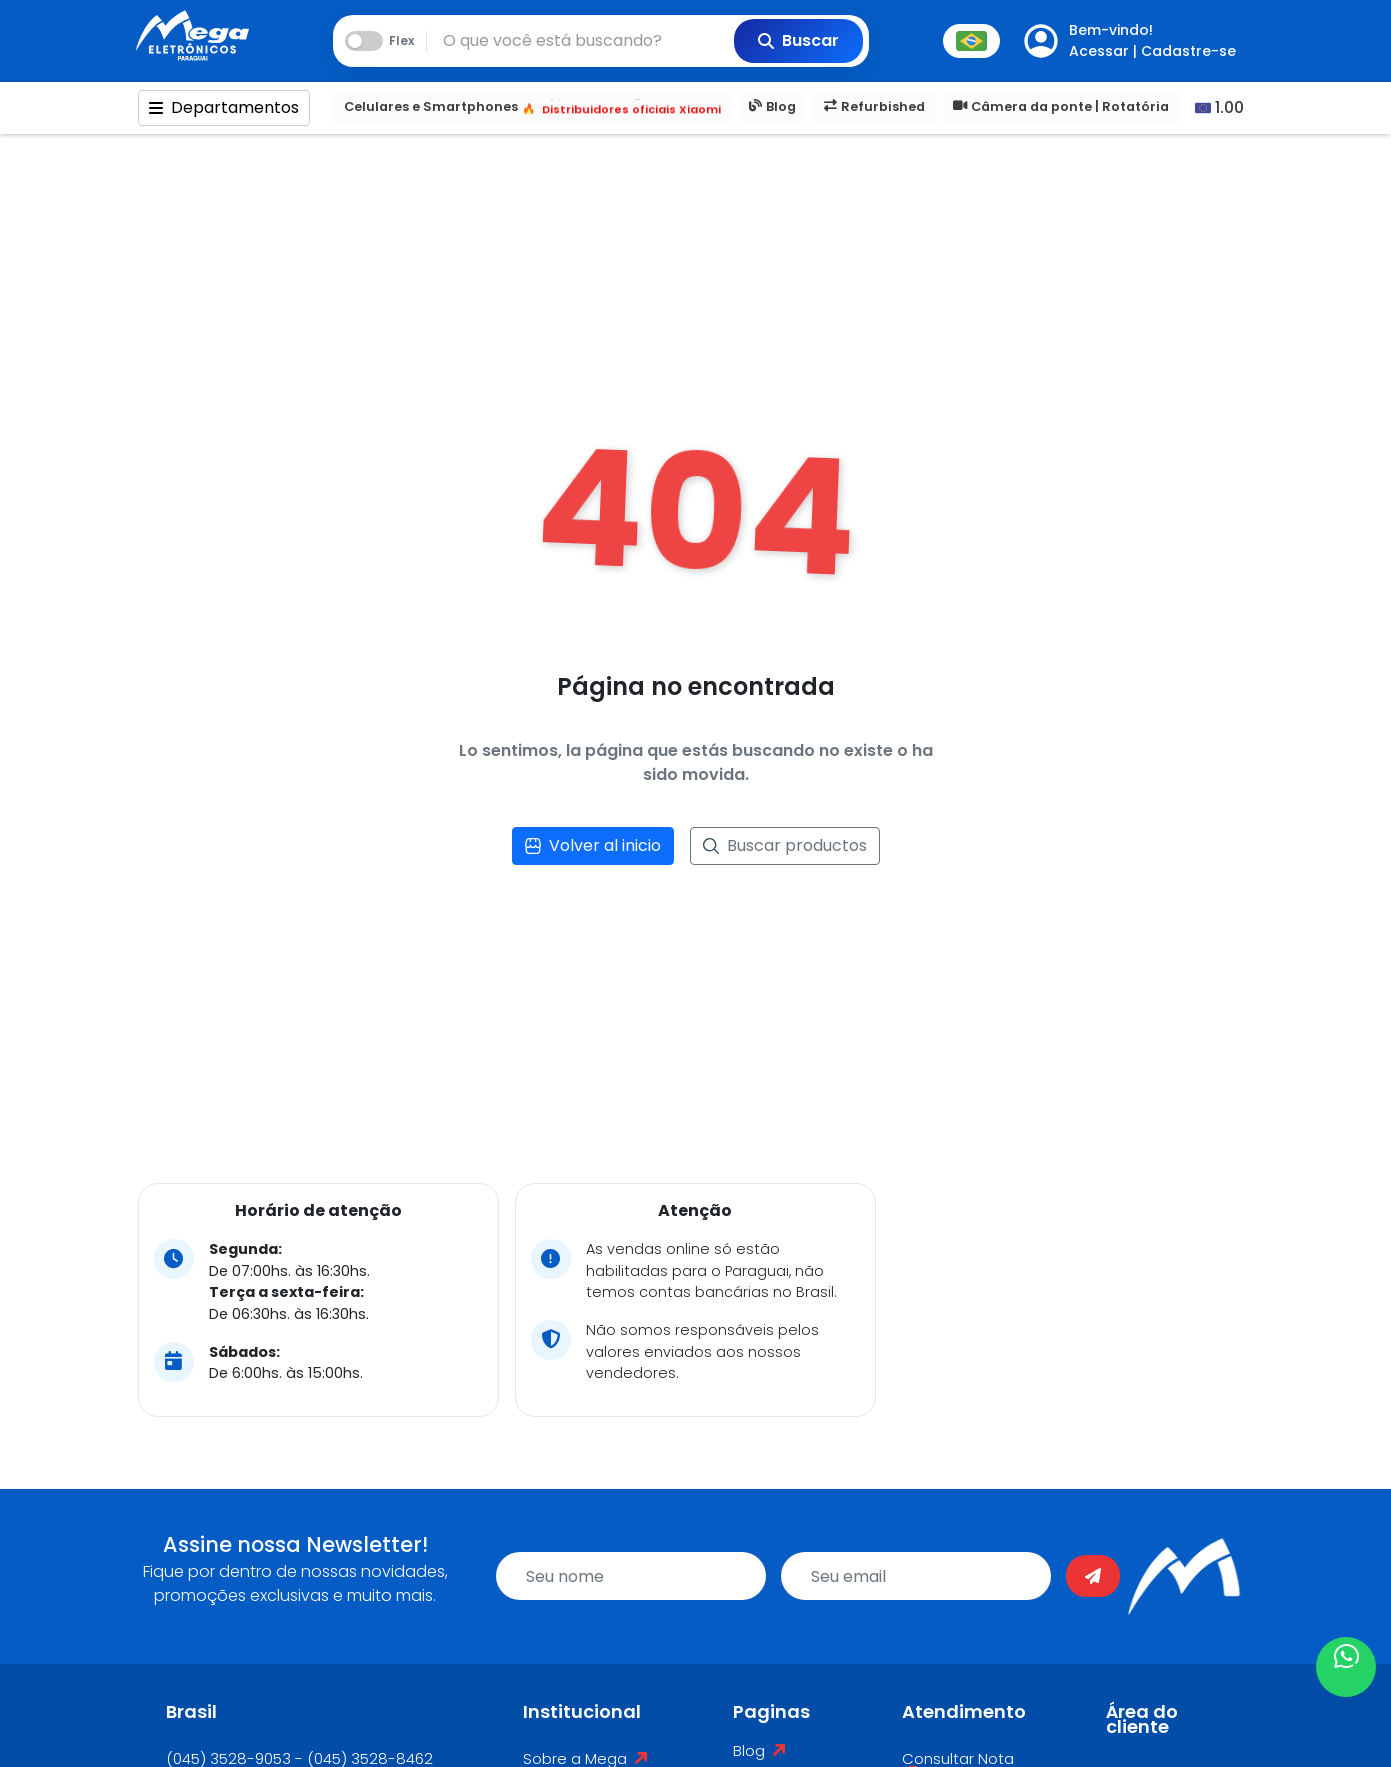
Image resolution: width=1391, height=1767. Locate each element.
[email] (916, 1576)
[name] (631, 1576)
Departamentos (224, 107)
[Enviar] (1093, 1576)
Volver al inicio (593, 845)
